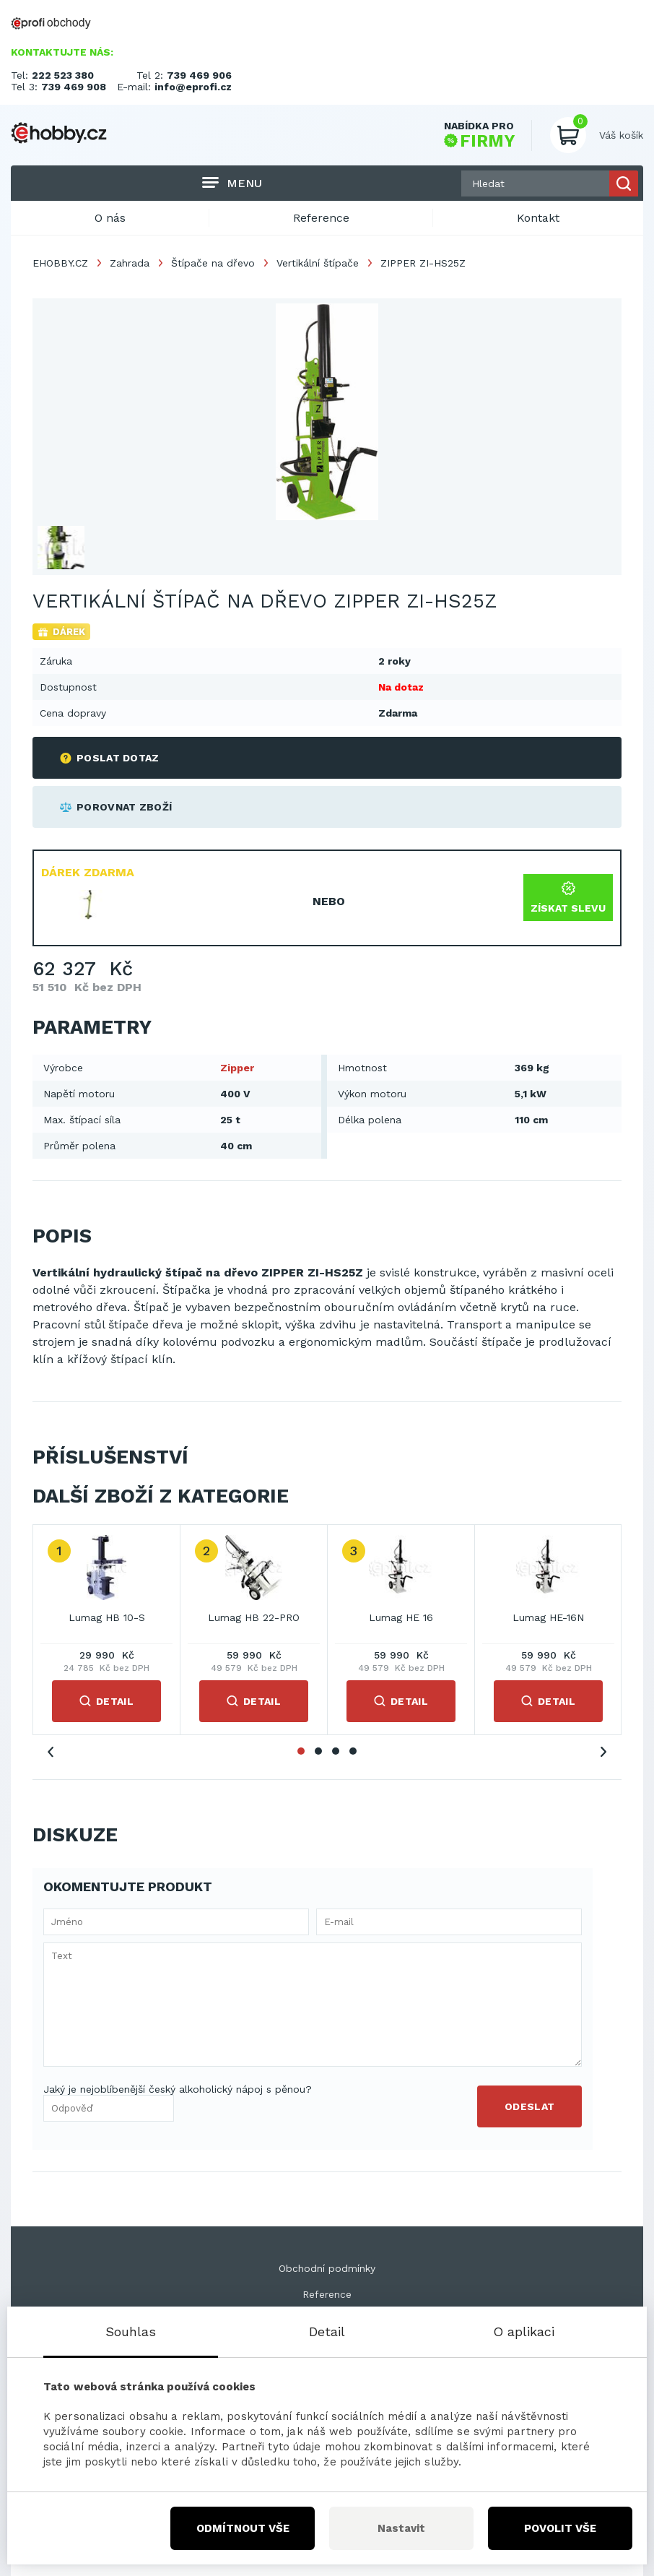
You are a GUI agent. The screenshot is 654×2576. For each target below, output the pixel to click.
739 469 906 (199, 75)
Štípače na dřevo (213, 263)
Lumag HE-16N (548, 1617)
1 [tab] (301, 1751)
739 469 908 (73, 86)
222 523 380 (63, 75)
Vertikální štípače (317, 263)
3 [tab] (335, 1751)
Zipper (237, 1067)
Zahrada (129, 263)
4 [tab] (353, 1751)
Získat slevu (568, 897)
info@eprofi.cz (193, 86)
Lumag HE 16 (401, 1617)
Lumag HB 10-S (107, 1617)
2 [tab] (318, 1751)
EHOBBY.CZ (60, 263)
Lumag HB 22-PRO (254, 1617)
